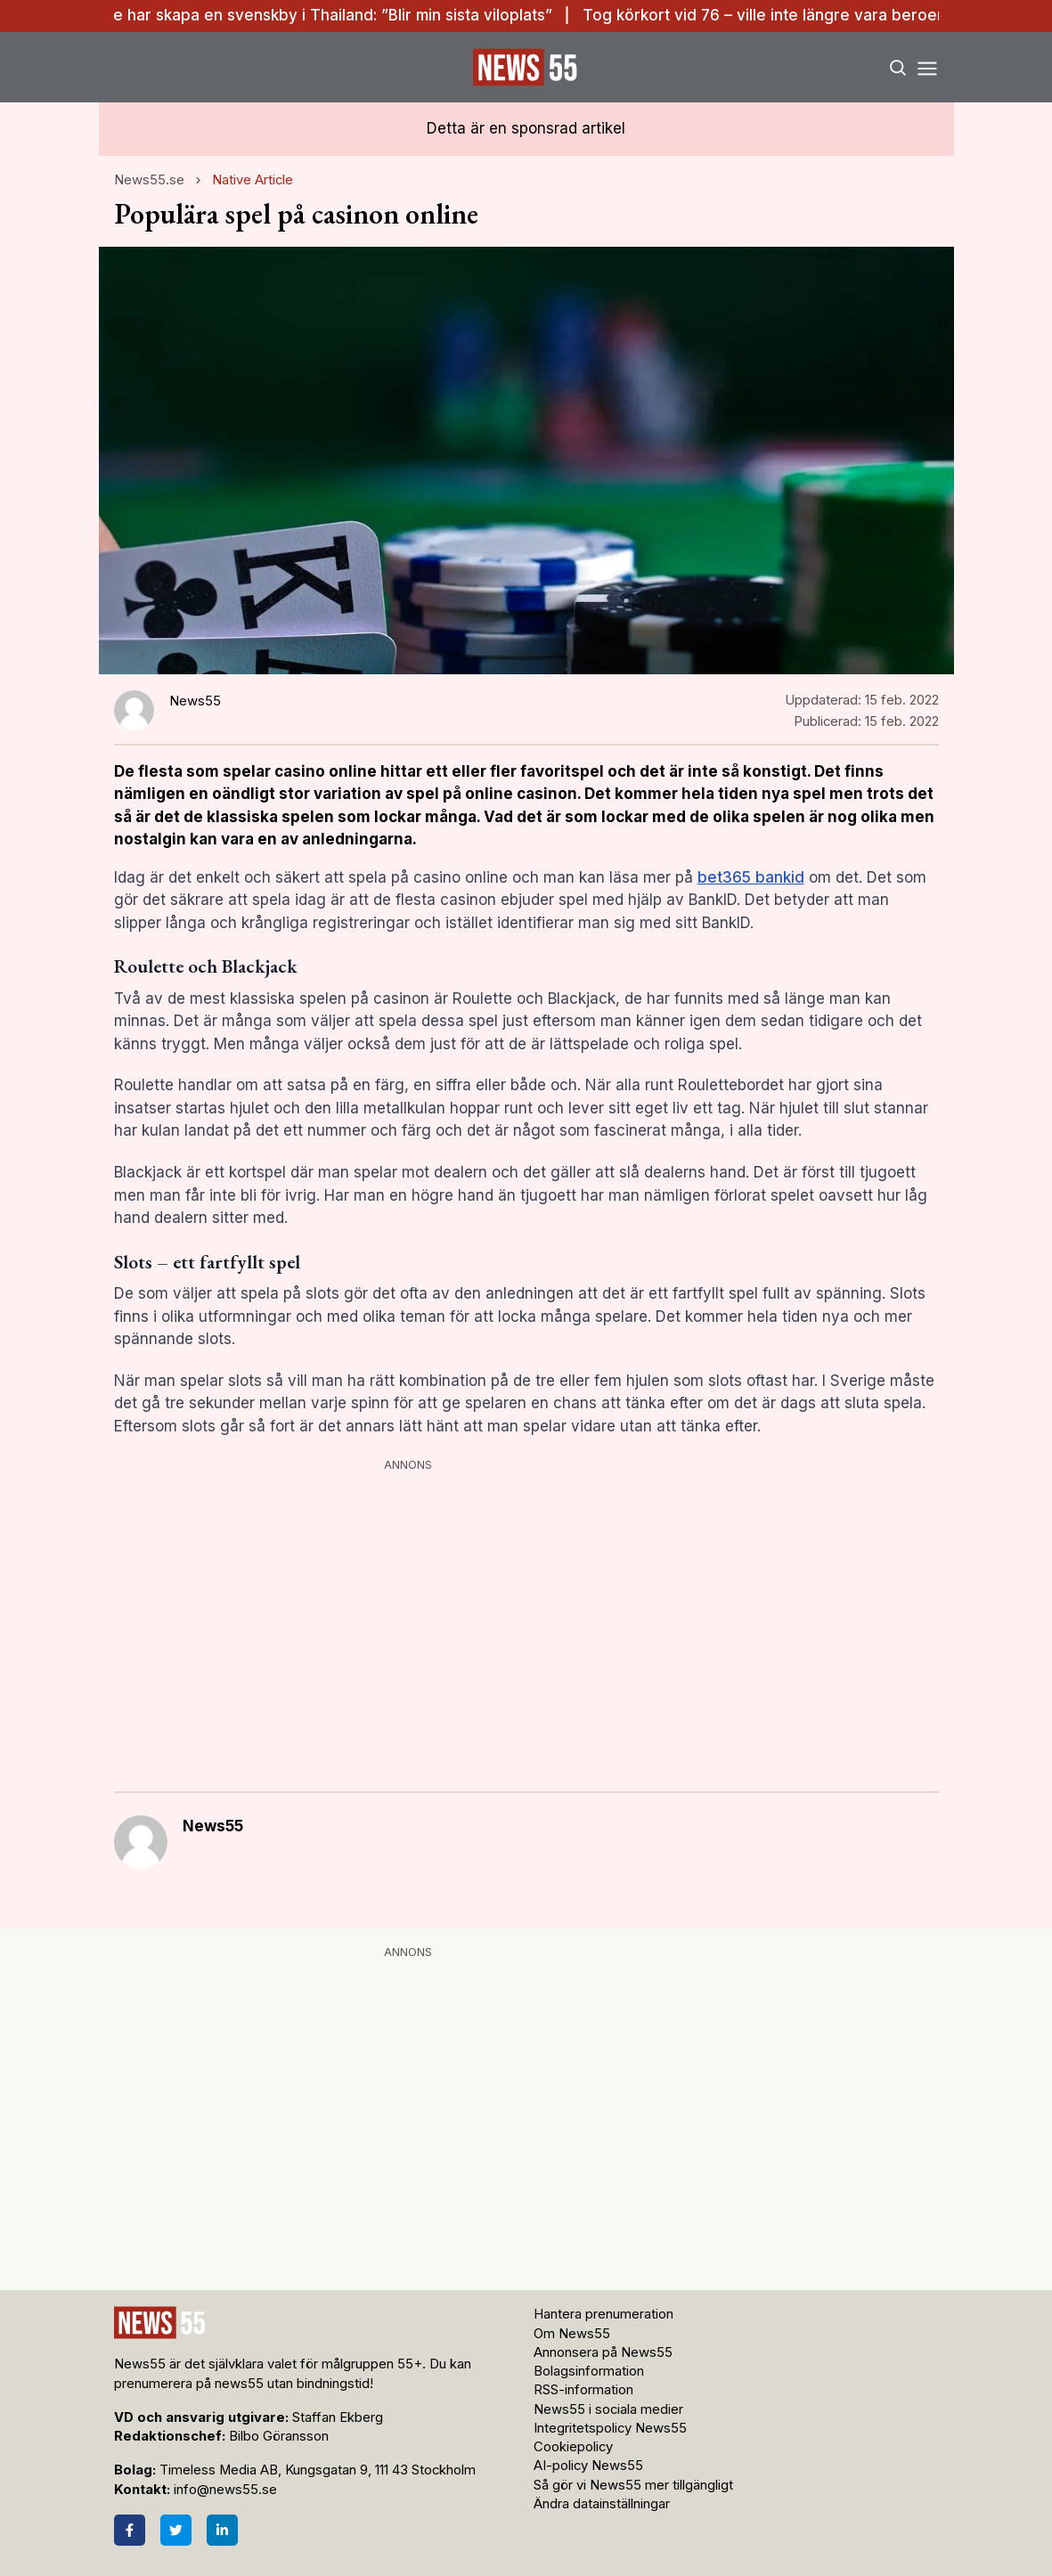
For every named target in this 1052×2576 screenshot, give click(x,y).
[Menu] (928, 67)
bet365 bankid (750, 877)
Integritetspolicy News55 (610, 2428)
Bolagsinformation (589, 2371)
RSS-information (583, 2390)
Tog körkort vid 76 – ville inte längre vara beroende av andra (813, 15)
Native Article (252, 180)
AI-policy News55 (588, 2466)
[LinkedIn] (222, 2530)
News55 (213, 1826)
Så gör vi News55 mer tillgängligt (635, 2485)
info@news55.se (225, 2490)
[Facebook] (129, 2530)
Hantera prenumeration (603, 2314)
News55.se (149, 180)
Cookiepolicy (573, 2447)
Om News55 (572, 2334)
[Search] (897, 67)
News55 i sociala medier (608, 2409)
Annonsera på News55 (603, 2352)
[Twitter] (176, 2530)
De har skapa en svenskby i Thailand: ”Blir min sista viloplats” (332, 15)
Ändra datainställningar (602, 2504)
